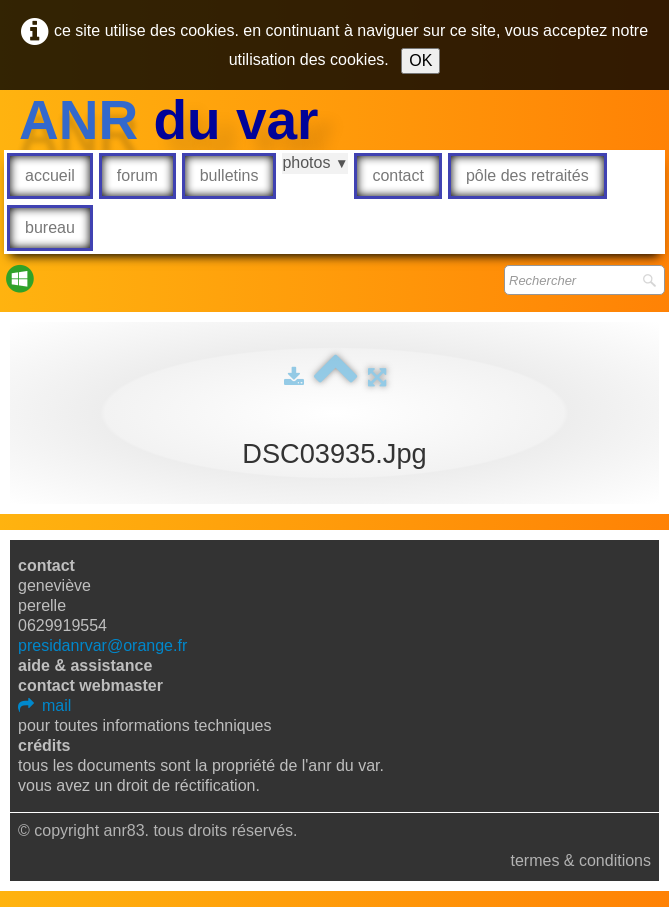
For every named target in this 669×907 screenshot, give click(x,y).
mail (44, 705)
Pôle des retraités (527, 175)
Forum (137, 175)
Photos (315, 162)
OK (420, 60)
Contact (398, 175)
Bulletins (229, 175)
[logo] (169, 120)
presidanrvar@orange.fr (102, 645)
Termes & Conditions (580, 860)
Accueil (50, 175)
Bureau (50, 227)
